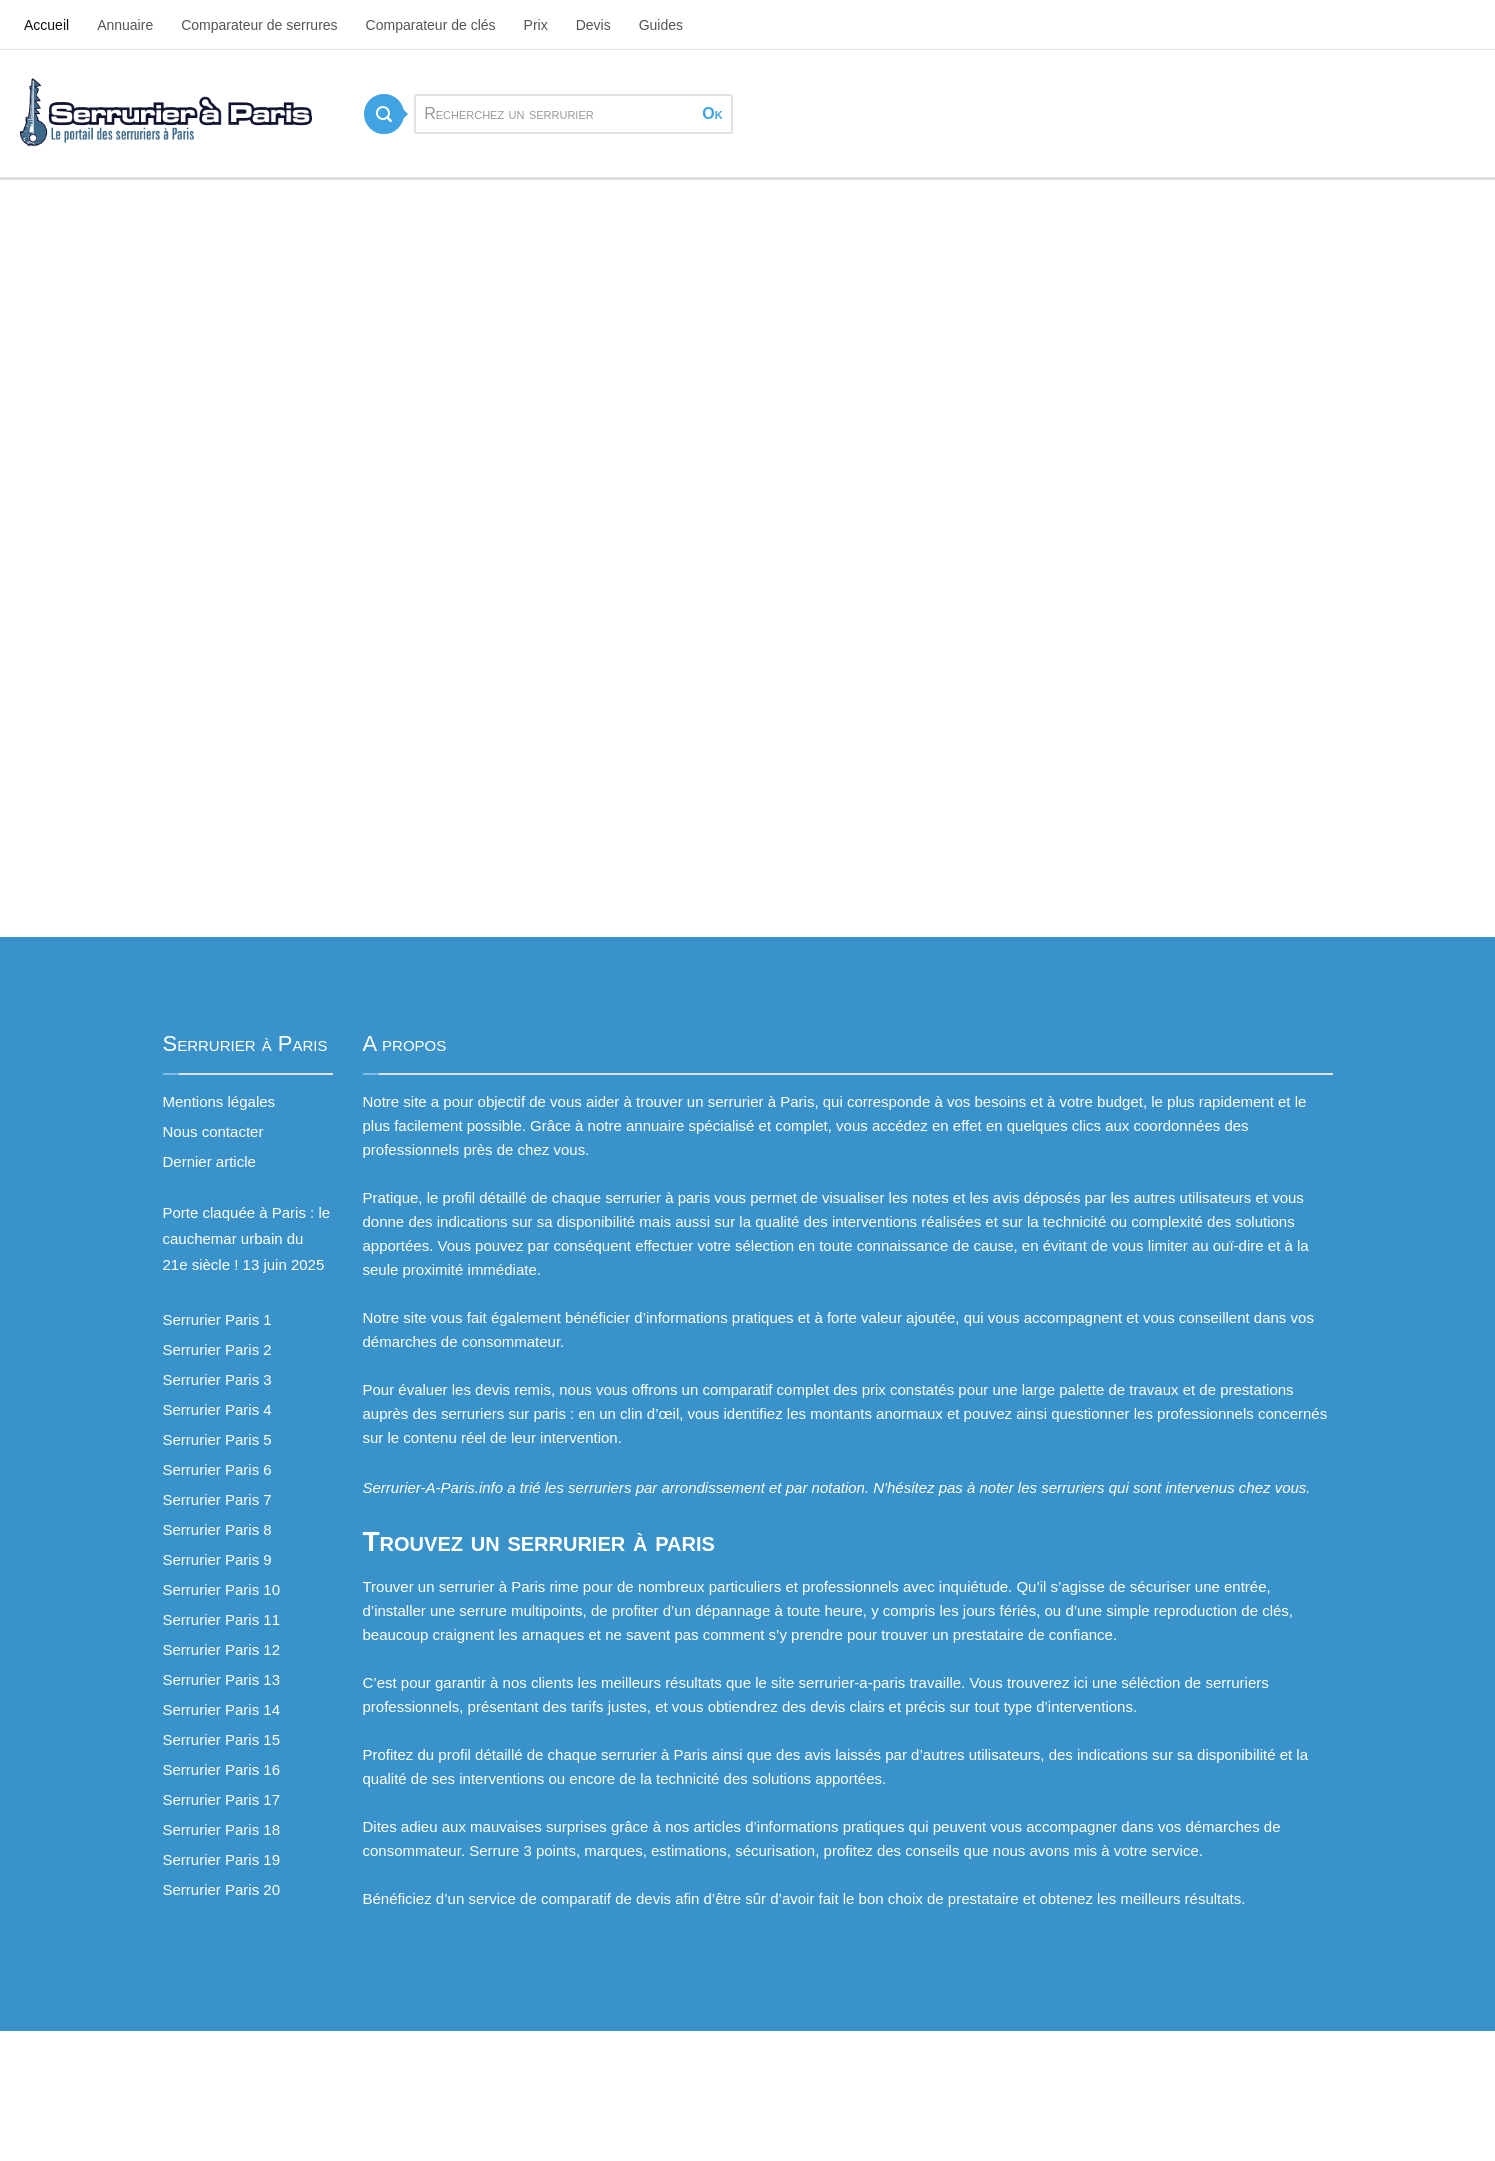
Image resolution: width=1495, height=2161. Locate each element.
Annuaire (125, 25)
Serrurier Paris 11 (222, 1619)
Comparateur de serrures (259, 25)
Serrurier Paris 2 (217, 1349)
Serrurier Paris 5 (217, 1439)
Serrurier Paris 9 (217, 1559)
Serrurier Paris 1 (217, 1319)
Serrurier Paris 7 (217, 1499)
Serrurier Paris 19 (222, 1859)
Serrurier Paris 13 (222, 1679)
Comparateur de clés (431, 25)
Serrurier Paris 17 (222, 1799)
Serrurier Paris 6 (217, 1469)
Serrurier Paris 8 (217, 1529)
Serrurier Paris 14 (222, 1709)
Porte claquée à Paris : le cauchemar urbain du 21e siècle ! (247, 1238)
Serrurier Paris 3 (217, 1379)
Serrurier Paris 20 (222, 1889)
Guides (661, 25)
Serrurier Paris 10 (222, 1589)
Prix (536, 25)
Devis (593, 25)
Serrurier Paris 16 (222, 1769)
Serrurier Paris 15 (222, 1739)
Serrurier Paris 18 (222, 1829)
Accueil (46, 25)
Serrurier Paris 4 (217, 1409)
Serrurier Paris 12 (222, 1649)
